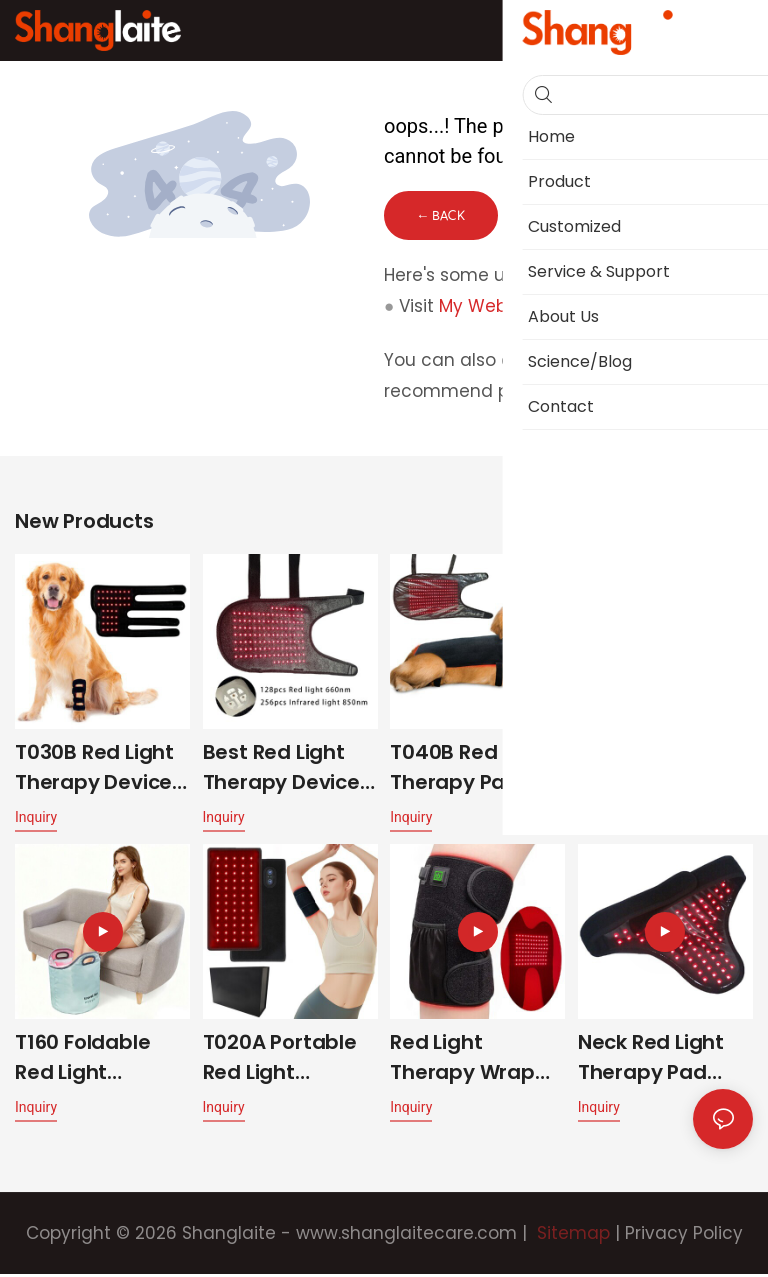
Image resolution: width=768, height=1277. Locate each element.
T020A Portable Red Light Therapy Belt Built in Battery (280, 1060)
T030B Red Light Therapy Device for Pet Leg (94, 770)
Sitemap (571, 1236)
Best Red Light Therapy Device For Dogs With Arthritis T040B (281, 770)
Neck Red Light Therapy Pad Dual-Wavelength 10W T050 (662, 1060)
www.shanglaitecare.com (406, 1236)
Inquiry (36, 820)
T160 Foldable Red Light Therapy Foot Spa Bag (82, 1060)
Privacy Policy (684, 1236)
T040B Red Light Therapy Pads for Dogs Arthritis (477, 770)
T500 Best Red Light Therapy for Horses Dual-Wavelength (665, 770)
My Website (488, 308)
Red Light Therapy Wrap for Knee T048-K (473, 1060)
